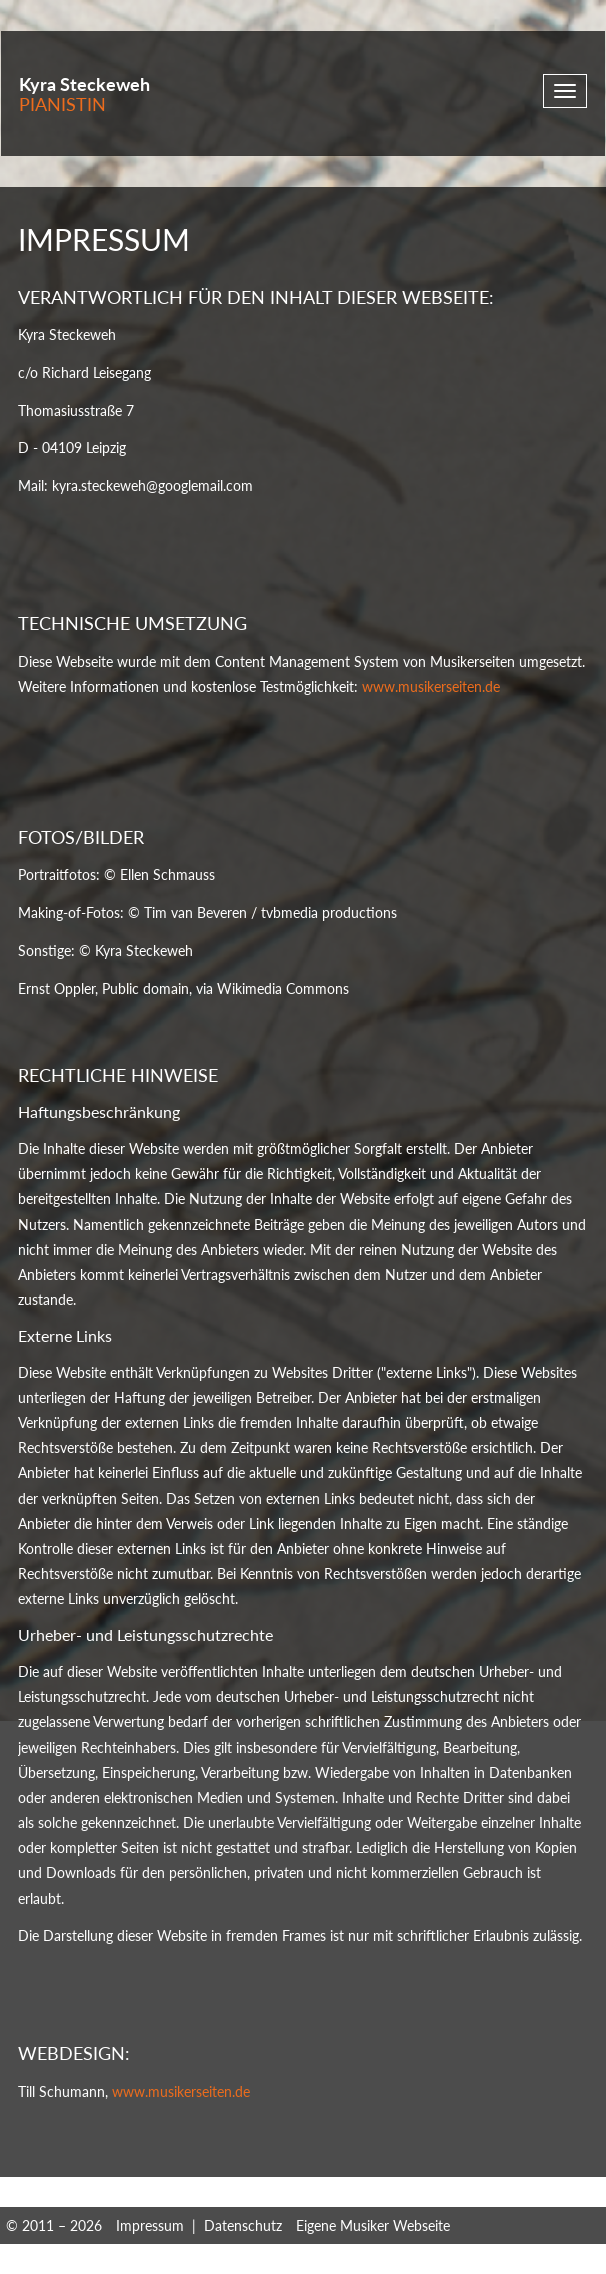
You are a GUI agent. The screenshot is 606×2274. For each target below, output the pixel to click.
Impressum (150, 2225)
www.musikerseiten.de (431, 686)
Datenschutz (243, 2225)
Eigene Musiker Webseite (373, 2225)
